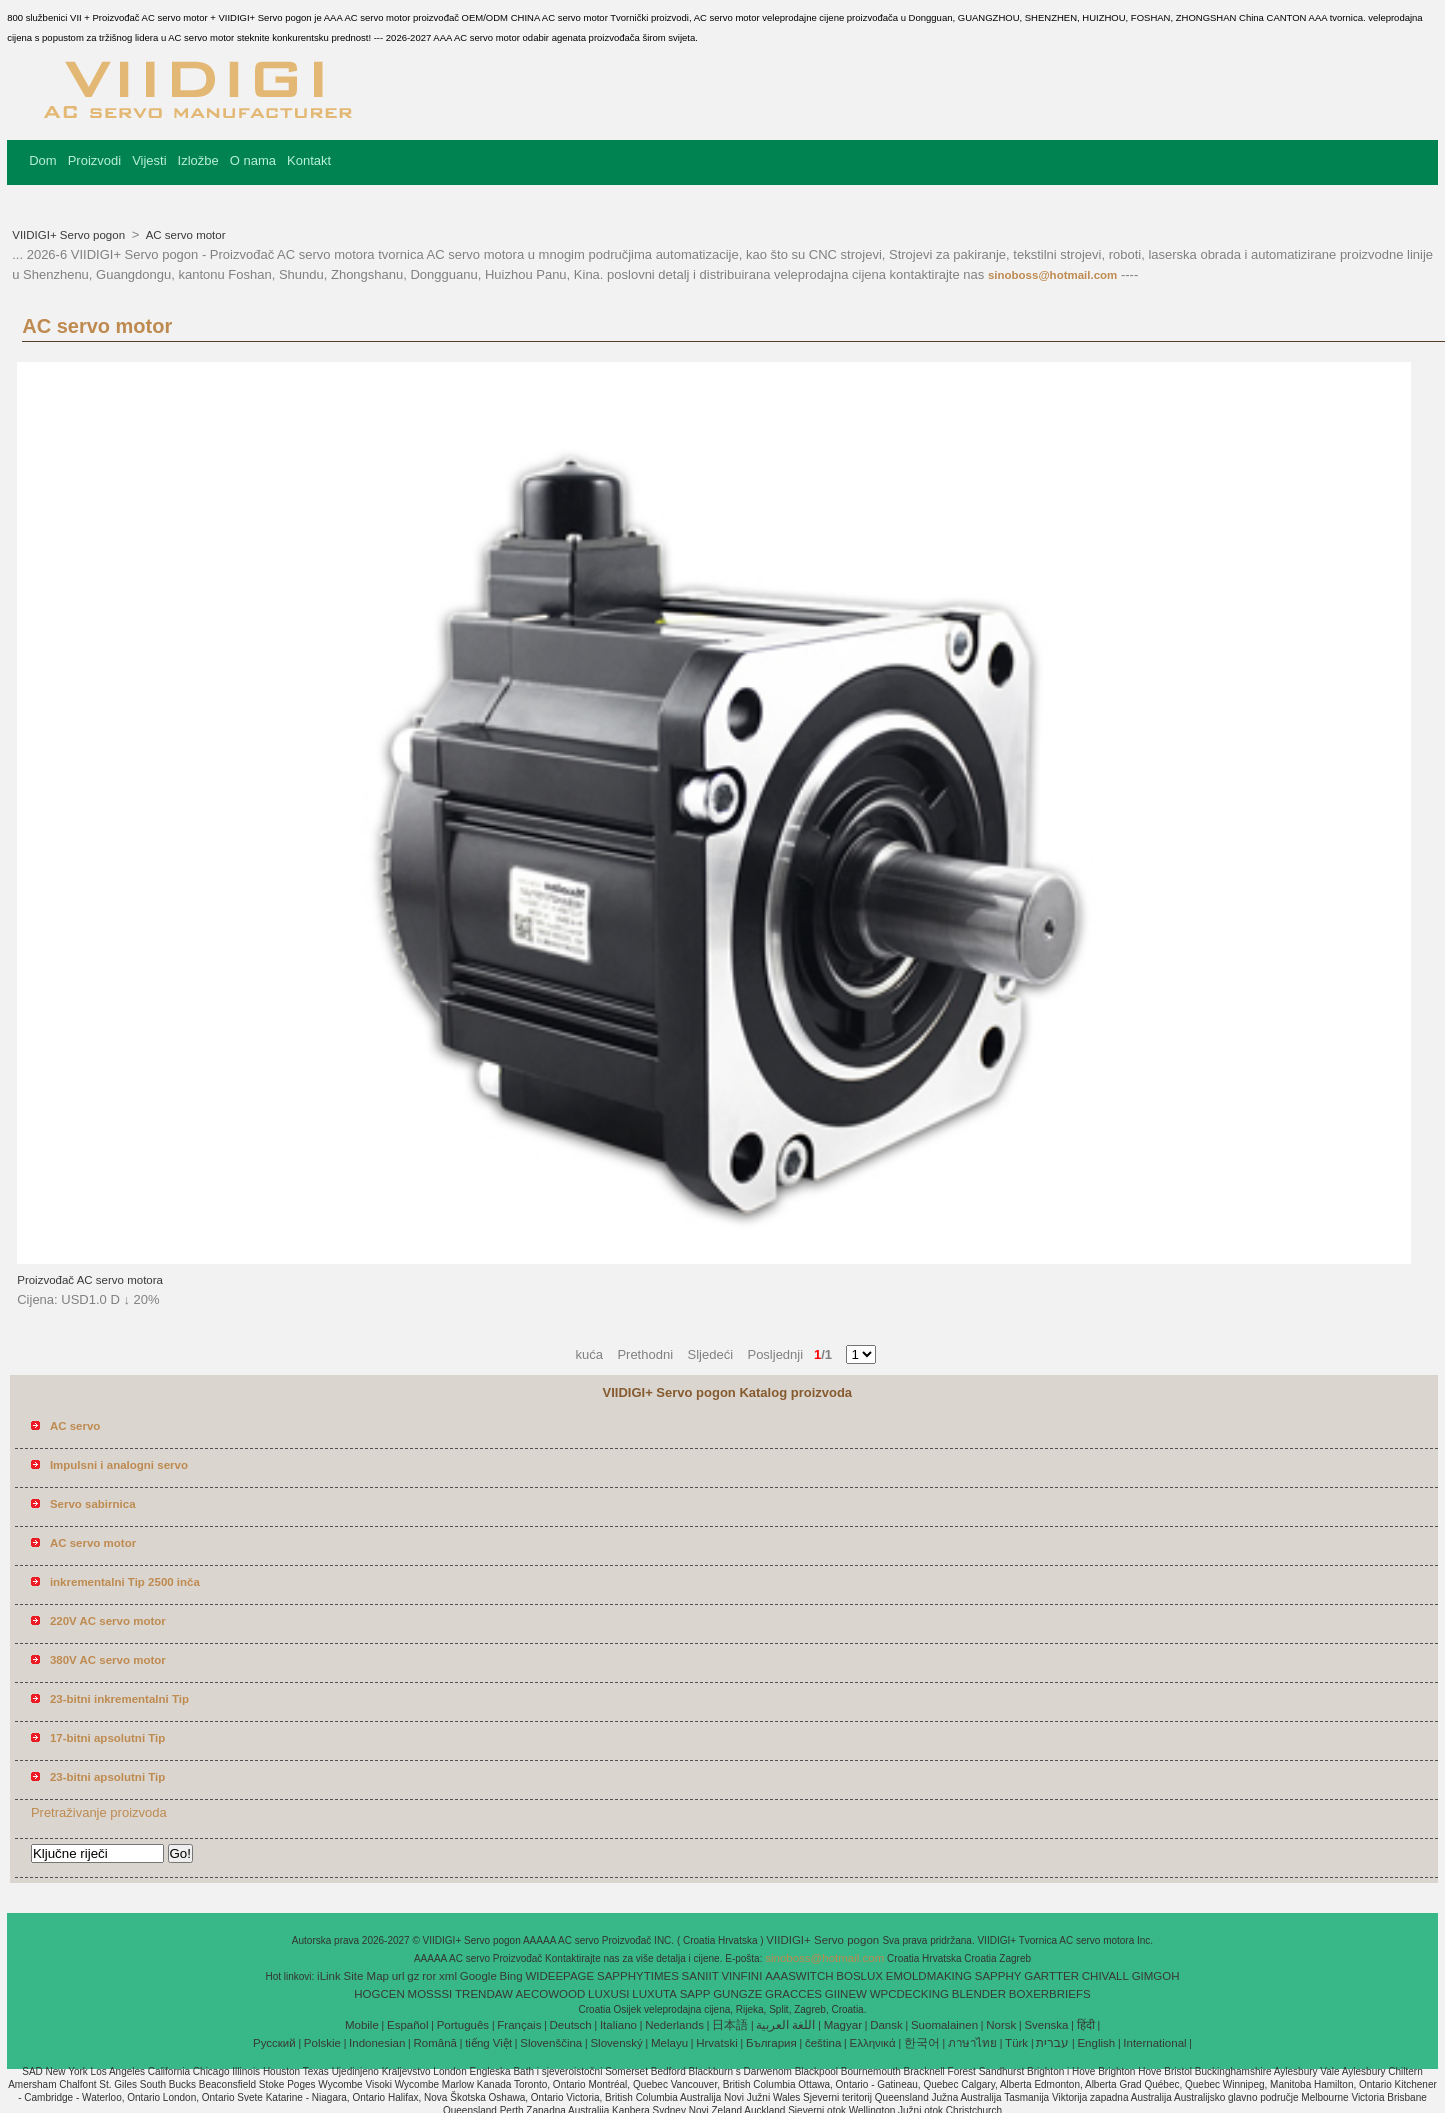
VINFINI (741, 1976)
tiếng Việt (488, 2043)
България (771, 2043)
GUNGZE (737, 1994)
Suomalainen (944, 2025)
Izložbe (198, 160)
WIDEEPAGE (559, 1976)
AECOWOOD (551, 1994)
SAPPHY (998, 1976)
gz (413, 1976)
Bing (511, 1976)
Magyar (843, 2025)
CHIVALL (1105, 1976)
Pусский (274, 2043)
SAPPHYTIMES (638, 1976)
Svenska (1046, 2025)
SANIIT (700, 1976)
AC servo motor (184, 235)
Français (519, 2025)
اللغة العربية (785, 2025)
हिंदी (1086, 2025)
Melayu (669, 2043)
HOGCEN (379, 1994)
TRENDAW (484, 1994)
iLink (329, 1976)
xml (448, 1976)
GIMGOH (1156, 1976)
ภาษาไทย (972, 2043)
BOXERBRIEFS (1050, 1994)
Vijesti (149, 160)
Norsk (1001, 2025)
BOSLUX (859, 1976)
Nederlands (674, 2025)
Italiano (618, 2025)
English (1096, 2043)
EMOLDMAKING (929, 1976)
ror (429, 1976)
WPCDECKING (909, 1994)
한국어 (922, 2043)
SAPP (695, 1994)
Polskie (322, 2043)
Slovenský (616, 2043)
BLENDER (979, 1994)
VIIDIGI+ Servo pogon (70, 235)
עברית (1052, 2043)
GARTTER (1051, 1976)
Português (463, 2025)
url (398, 1976)
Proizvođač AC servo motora (90, 1280)
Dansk (886, 2025)
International (1154, 2043)
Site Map (366, 1976)
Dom (42, 160)
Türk (1016, 2043)
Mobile (362, 2025)
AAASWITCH (799, 1976)
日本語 (730, 2025)
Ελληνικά (873, 2043)
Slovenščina (551, 2043)
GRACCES (793, 1994)
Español (408, 2025)
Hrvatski (717, 2043)
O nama (253, 160)
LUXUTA (654, 1994)
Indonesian (377, 2043)
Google (478, 1976)
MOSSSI (430, 1994)
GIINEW (846, 1994)
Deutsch (571, 2025)
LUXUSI (609, 1994)
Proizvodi (94, 160)
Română (435, 2043)
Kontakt (309, 160)
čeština (823, 2043)
